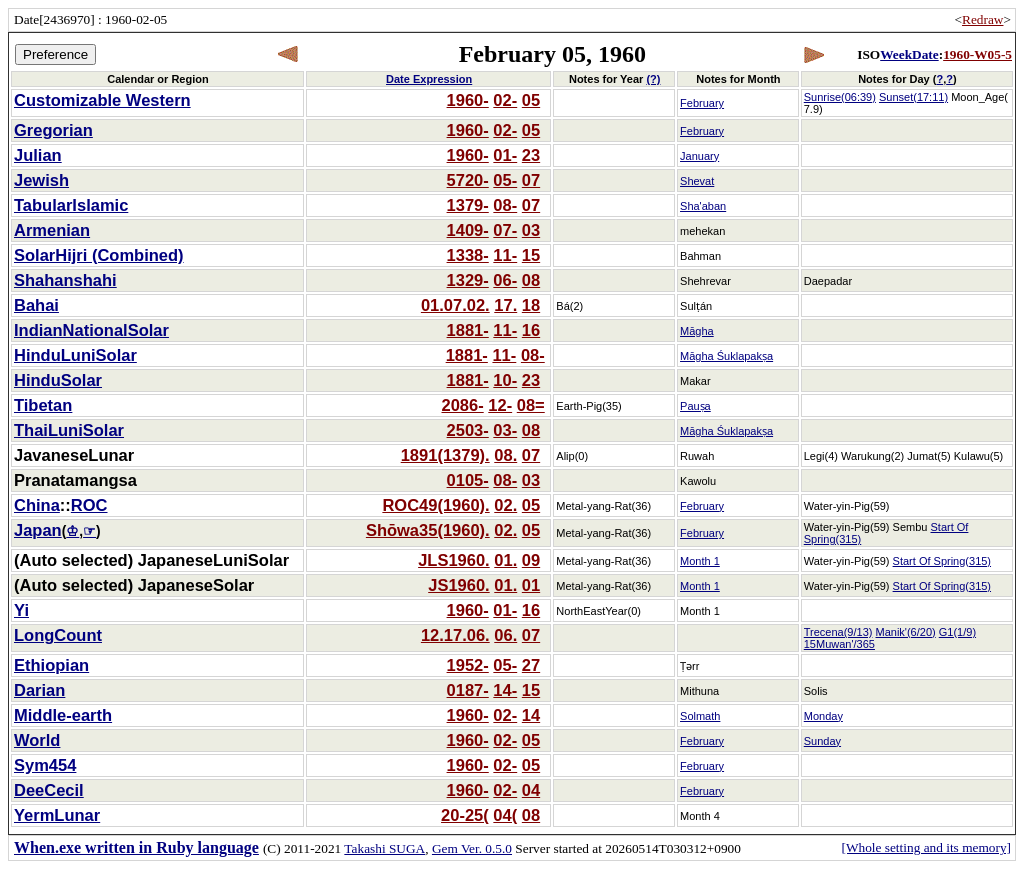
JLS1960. (454, 560)
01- (505, 155)
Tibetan (43, 405)
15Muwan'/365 (839, 644)
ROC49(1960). (435, 505)
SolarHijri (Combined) (99, 255)
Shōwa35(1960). (428, 530)
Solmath (700, 716)
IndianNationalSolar (91, 330)
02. (505, 505)
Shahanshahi (65, 280)
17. (505, 305)
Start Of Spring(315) (942, 561)
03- (505, 430)
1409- (468, 230)
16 (531, 330)
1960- (468, 100)
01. (505, 560)
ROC (89, 505)
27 (531, 665)
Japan (38, 530)
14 (531, 715)
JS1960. (458, 585)
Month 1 (700, 561)
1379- (468, 205)
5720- (468, 180)
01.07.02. (455, 305)
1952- (468, 665)
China (37, 505)
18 (531, 305)
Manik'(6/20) (906, 632)
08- (505, 205)
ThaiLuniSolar (69, 430)
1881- (468, 330)
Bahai (36, 305)
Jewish (41, 180)
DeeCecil (49, 790)
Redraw (982, 19)
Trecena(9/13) (838, 632)
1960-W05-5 (977, 54)
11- (505, 255)
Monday (823, 716)
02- (505, 100)
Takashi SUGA (384, 848)
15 (531, 255)
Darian (39, 690)
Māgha (697, 331)
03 (531, 230)
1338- (468, 255)
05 (531, 100)
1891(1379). (445, 455)
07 (531, 180)
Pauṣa (695, 406)
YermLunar (57, 815)
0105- (468, 480)
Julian (38, 155)
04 (531, 790)
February (702, 103)
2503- (468, 430)
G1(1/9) (957, 632)
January (699, 156)
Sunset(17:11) (913, 97)
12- (500, 405)
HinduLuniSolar (75, 355)
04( (505, 815)
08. (505, 455)
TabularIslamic (71, 205)
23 (531, 155)
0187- (468, 690)
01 (531, 585)
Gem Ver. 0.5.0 (472, 848)
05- (505, 180)
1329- (468, 280)
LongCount (58, 635)
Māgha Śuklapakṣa (726, 356)
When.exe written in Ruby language (136, 847)
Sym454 (45, 765)
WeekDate (909, 54)
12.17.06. (455, 635)
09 (531, 560)
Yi (21, 610)
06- (505, 280)
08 (531, 280)
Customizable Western (102, 100)
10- (505, 380)
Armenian (52, 230)
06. (505, 635)
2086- (463, 405)
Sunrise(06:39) (840, 97)
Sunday (822, 741)
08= (531, 405)
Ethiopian (51, 665)
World (37, 740)
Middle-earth (63, 715)
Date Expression (429, 79)
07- (505, 230)
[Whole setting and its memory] (926, 847)
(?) (653, 79)
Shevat (697, 181)
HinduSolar (58, 380)
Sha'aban (703, 206)
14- (505, 690)
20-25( (465, 815)
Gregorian (53, 130)
